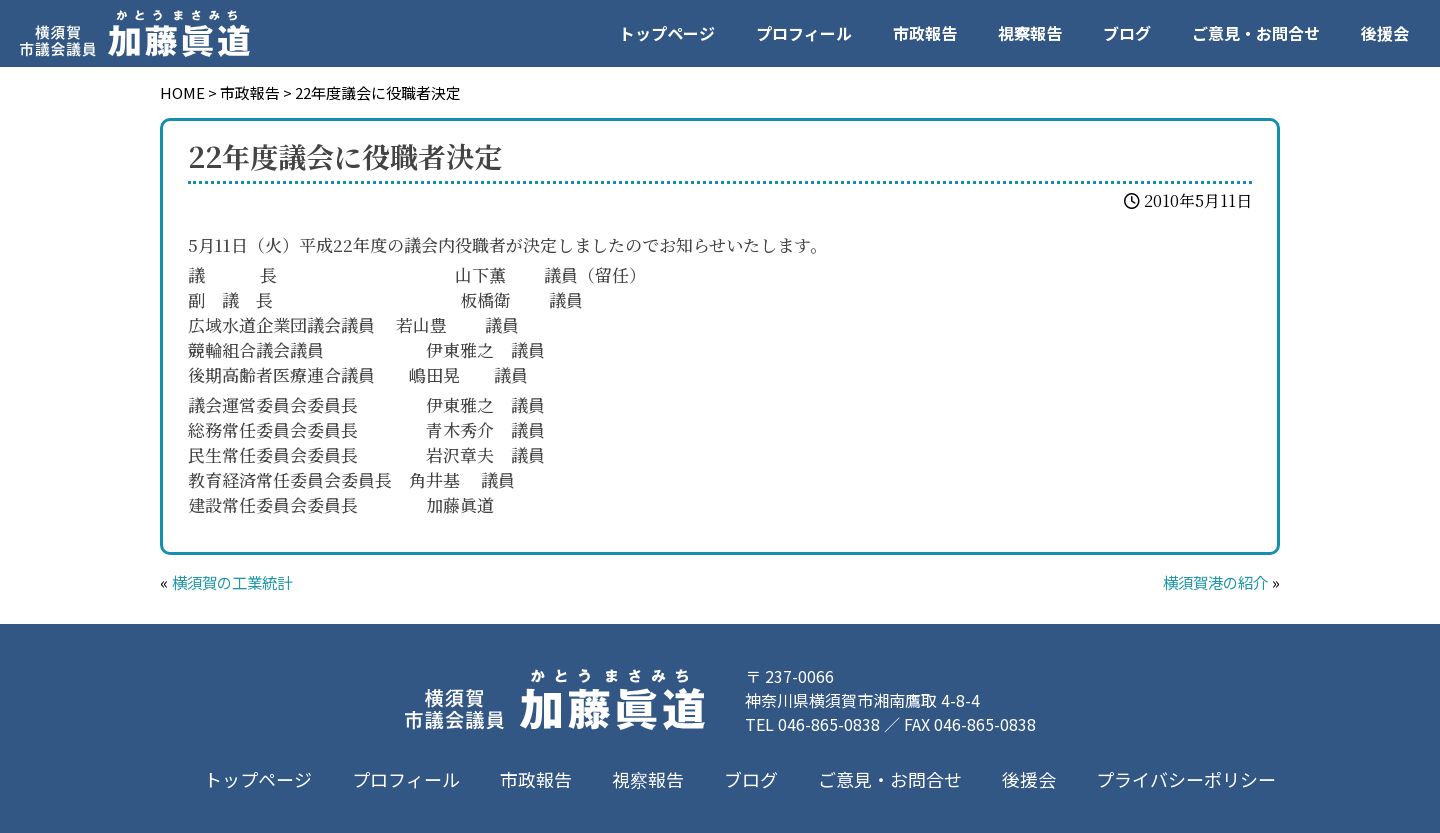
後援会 (1385, 33)
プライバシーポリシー (1186, 779)
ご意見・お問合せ (1256, 33)
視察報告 (1030, 33)
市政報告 (925, 33)
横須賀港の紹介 (1212, 582)
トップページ (667, 33)
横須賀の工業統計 (236, 582)
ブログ (1127, 33)
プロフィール (804, 33)
